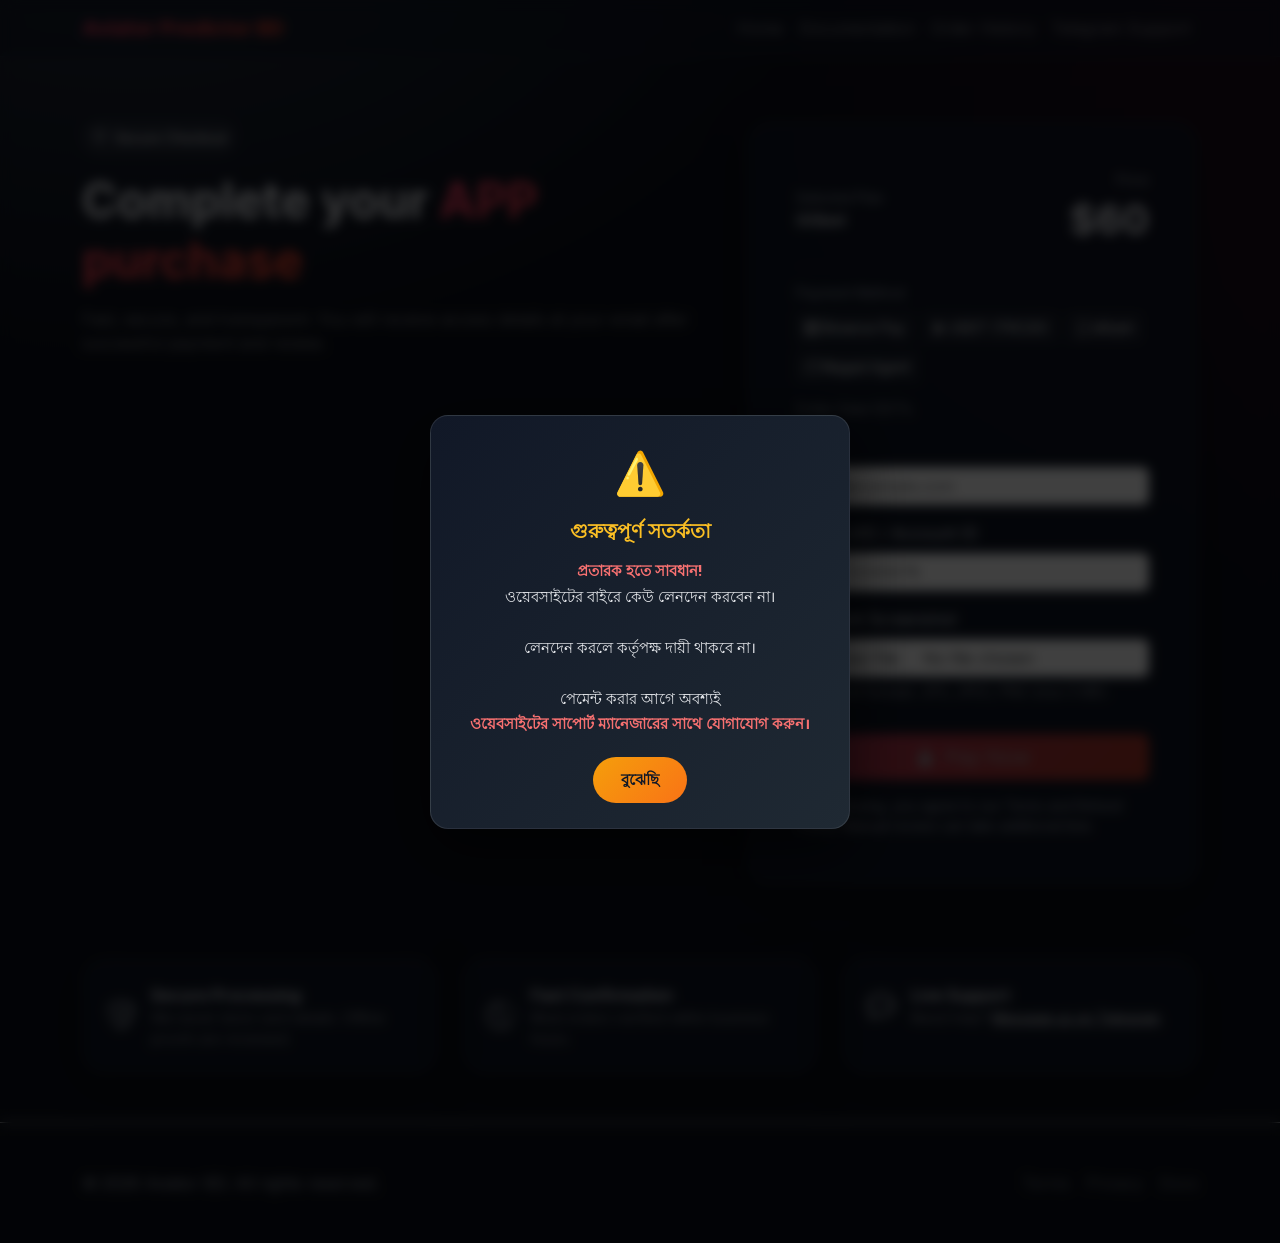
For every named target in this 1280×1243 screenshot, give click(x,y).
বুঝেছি (640, 778)
